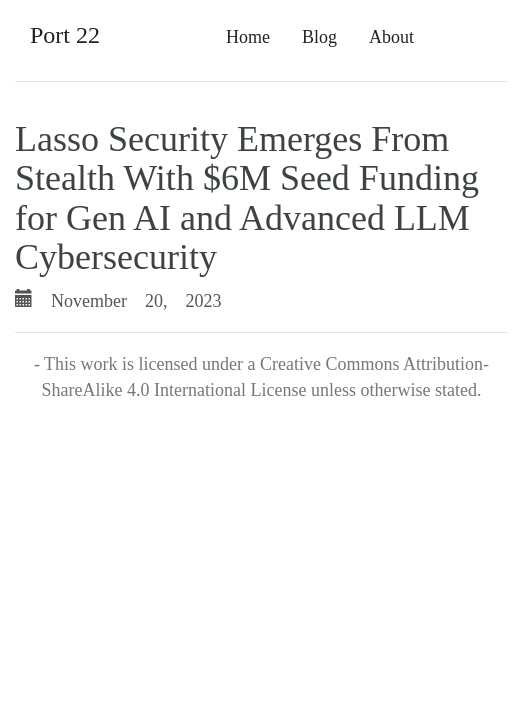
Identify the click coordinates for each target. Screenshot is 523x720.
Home (248, 37)
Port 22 (65, 35)
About (391, 37)
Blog (319, 37)
